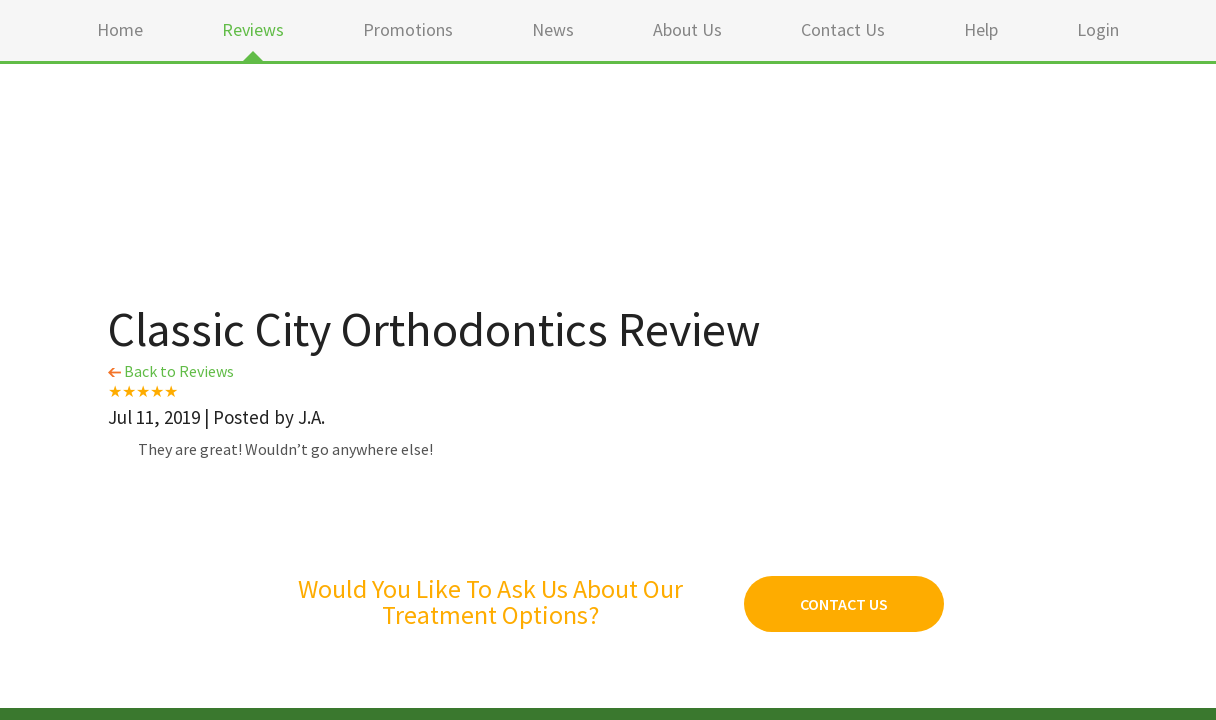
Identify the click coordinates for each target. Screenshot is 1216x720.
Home (120, 29)
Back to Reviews (171, 371)
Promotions (408, 29)
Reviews (253, 29)
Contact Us (843, 29)
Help (981, 29)
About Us (687, 29)
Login (1098, 29)
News (553, 29)
